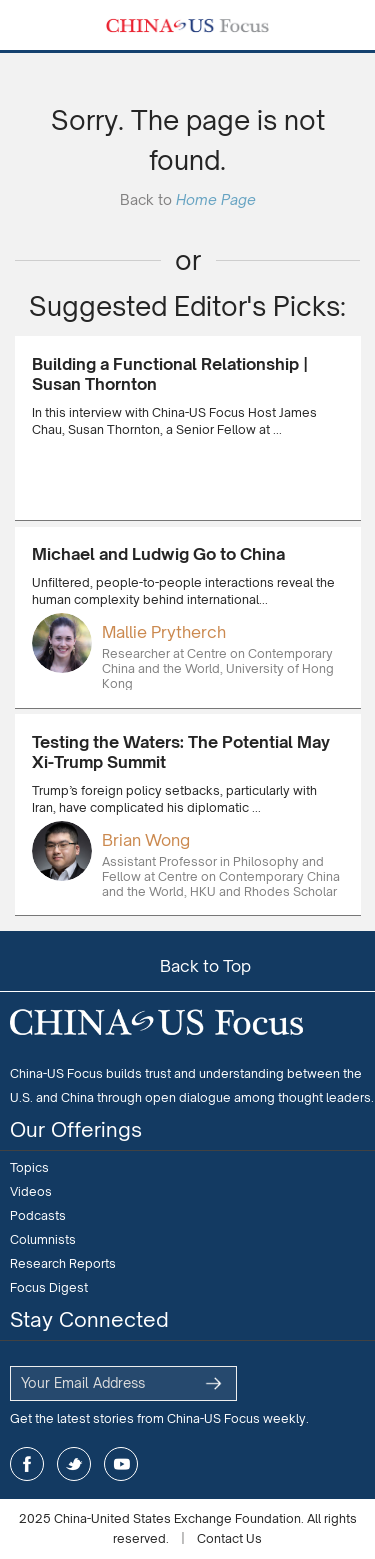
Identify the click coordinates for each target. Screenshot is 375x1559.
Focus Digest (49, 1287)
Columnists (43, 1239)
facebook (27, 1464)
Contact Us (229, 1538)
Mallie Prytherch (164, 632)
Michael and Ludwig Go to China (158, 554)
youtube (121, 1464)
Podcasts (38, 1215)
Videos (31, 1191)
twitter (74, 1464)
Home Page (216, 199)
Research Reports (63, 1263)
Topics (29, 1167)
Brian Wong (146, 840)
